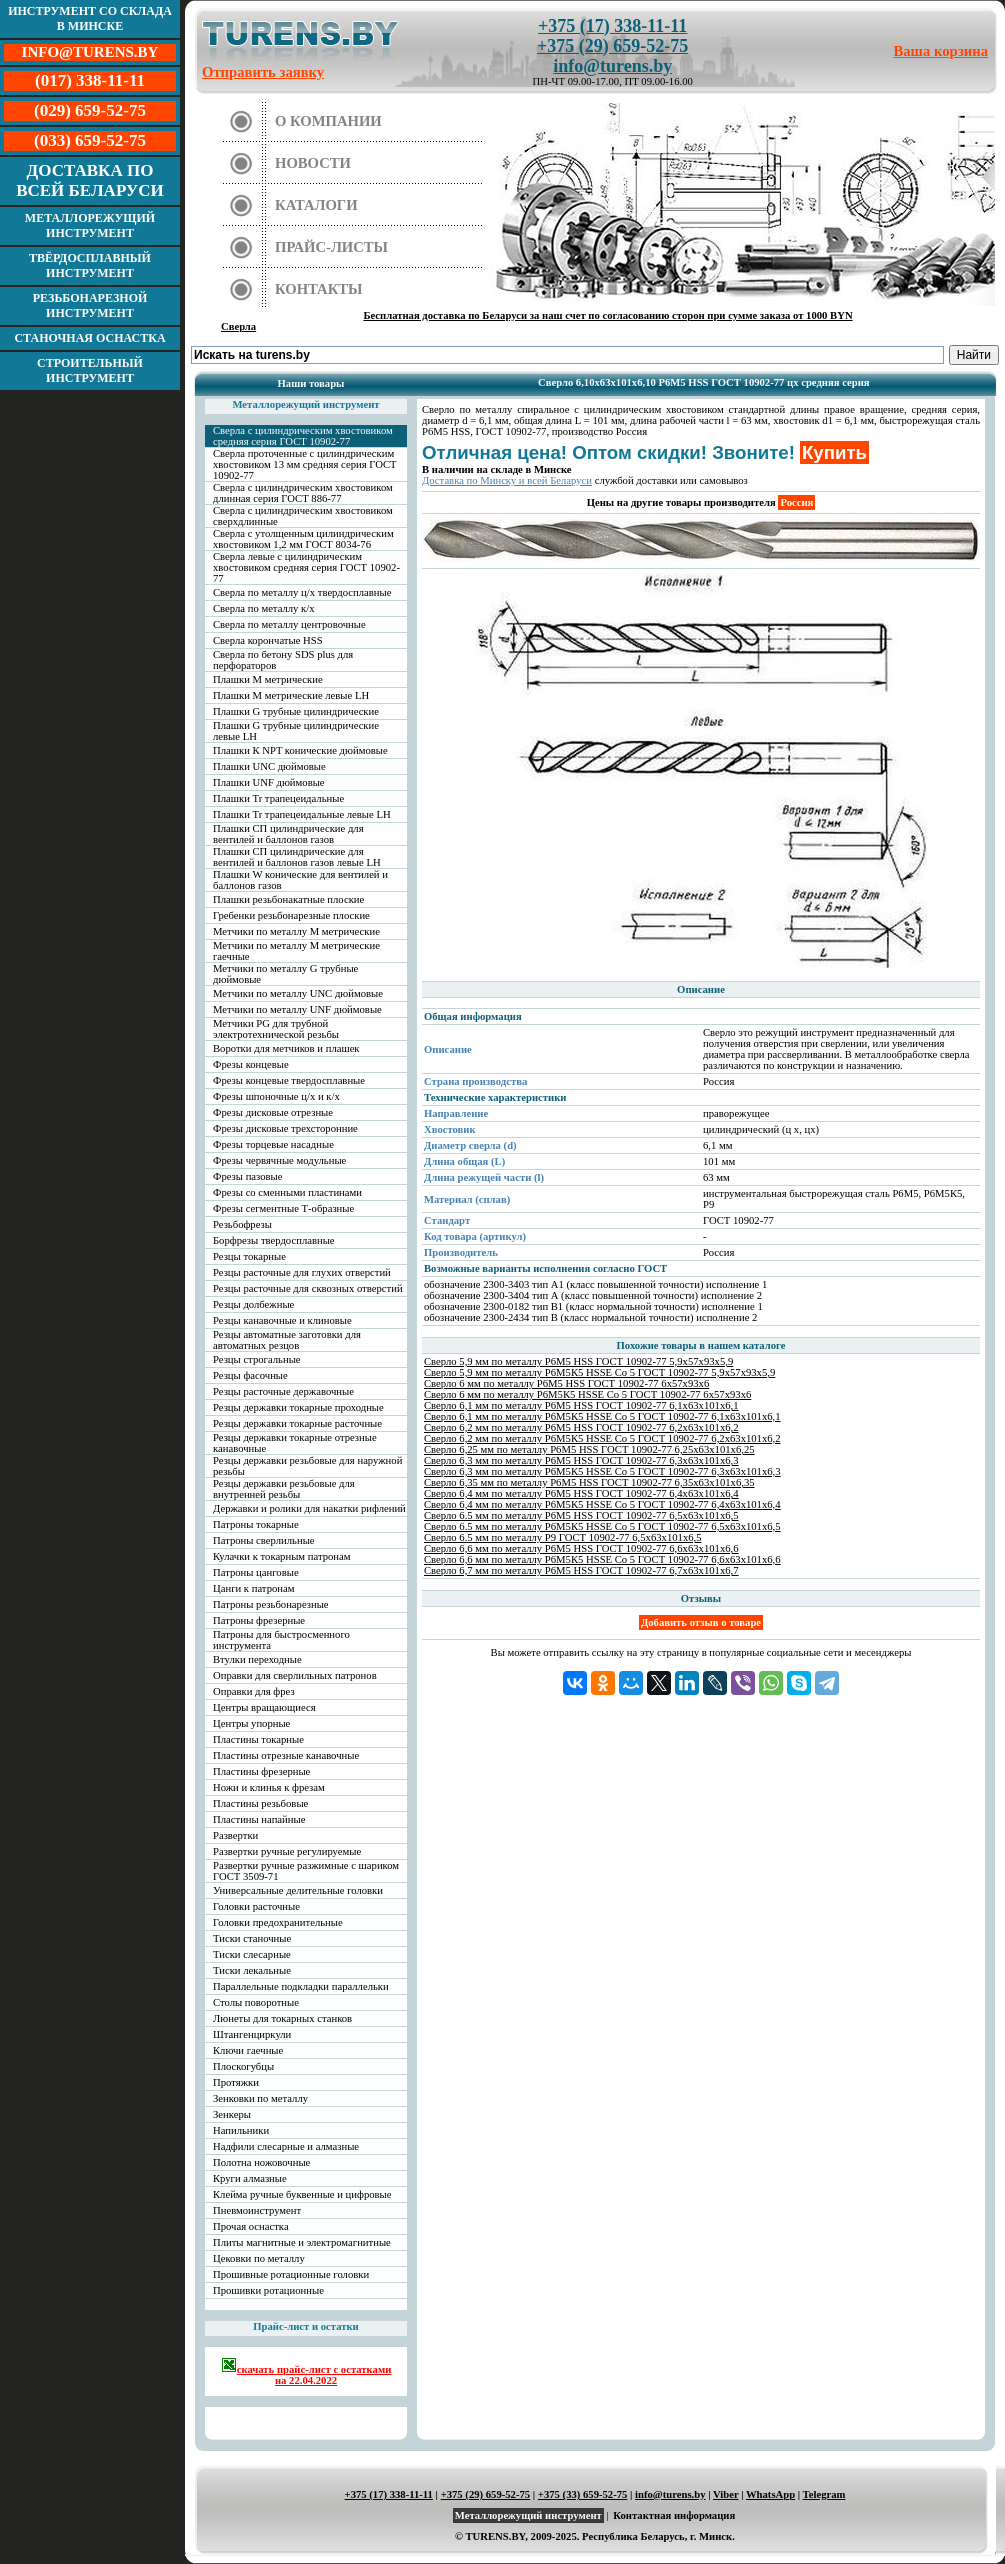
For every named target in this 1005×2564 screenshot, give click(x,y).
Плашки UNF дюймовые (269, 782)
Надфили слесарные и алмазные (286, 2146)
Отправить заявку (263, 72)
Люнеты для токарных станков (282, 2018)
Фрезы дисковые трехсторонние (285, 1128)
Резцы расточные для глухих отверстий (302, 1272)
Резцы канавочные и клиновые (282, 1320)
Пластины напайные (259, 1819)
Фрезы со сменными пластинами (287, 1192)
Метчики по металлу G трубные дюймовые (285, 974)
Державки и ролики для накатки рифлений (309, 1508)
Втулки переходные (257, 1659)
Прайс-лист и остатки (306, 2326)
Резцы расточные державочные (283, 1391)
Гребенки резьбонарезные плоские (291, 915)
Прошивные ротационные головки (291, 2274)
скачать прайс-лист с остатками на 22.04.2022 (306, 2371)
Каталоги (316, 205)
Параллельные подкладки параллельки (301, 1986)
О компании (328, 121)
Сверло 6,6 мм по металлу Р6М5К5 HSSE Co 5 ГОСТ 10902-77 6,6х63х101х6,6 (602, 1559)
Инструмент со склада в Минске (90, 18)
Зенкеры (232, 2114)
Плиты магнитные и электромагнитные (302, 2242)
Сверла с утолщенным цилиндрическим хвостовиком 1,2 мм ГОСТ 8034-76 (303, 539)
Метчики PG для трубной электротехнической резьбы (276, 1029)
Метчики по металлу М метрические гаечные (296, 951)
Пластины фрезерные (261, 1771)
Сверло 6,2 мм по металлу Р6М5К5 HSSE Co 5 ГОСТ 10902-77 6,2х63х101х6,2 (602, 1438)
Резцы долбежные (253, 1304)
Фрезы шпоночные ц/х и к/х (276, 1096)
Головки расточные (256, 1906)
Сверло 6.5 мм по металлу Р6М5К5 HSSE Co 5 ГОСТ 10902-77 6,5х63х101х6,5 (602, 1526)
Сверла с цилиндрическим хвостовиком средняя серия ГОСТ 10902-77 (303, 436)
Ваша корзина (941, 51)
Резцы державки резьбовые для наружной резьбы (307, 1466)
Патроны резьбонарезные (271, 1604)
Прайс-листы (331, 247)
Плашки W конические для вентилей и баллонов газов (300, 880)
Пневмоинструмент (257, 2210)
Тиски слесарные (252, 1954)
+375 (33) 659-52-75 (583, 2494)
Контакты (319, 289)
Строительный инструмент (90, 370)
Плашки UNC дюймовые (269, 766)
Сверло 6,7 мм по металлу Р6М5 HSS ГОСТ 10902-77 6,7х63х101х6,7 (581, 1570)
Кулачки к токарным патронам (282, 1556)
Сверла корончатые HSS (268, 640)
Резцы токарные (249, 1256)
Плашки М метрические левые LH (291, 695)
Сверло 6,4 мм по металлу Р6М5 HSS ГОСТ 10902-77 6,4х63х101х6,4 (581, 1493)
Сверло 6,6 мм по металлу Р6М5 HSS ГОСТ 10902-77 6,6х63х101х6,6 (581, 1548)
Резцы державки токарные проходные (298, 1407)
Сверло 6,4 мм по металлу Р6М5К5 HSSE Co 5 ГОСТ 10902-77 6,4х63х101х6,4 (602, 1504)
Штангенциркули (252, 2034)
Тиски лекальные (252, 1970)
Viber (725, 2494)
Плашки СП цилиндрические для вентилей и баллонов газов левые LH (297, 857)
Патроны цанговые (256, 1572)
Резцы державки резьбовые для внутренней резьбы (284, 1489)
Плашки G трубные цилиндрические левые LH (296, 731)
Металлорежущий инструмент (90, 225)
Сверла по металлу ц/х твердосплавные (302, 592)
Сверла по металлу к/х (264, 608)
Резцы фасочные (250, 1375)
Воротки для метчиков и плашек (286, 1048)
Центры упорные (251, 1723)
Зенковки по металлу (260, 2098)
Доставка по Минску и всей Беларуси (507, 480)
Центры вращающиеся (264, 1707)
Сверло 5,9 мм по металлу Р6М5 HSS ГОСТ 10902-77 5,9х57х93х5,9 (578, 1361)
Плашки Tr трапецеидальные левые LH (302, 814)
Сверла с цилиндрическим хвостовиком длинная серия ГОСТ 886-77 (303, 493)
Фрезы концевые (251, 1064)
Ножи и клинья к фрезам (269, 1787)
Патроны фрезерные (259, 1620)
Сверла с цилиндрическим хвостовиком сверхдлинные (303, 516)
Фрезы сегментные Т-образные (283, 1208)
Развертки (235, 1835)
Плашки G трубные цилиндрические (296, 711)
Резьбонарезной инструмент (90, 305)
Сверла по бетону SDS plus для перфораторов (283, 660)
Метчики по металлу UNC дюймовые (298, 993)
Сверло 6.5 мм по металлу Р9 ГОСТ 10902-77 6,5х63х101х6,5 (563, 1537)
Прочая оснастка (251, 2226)
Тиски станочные (252, 1938)
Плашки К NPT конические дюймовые (300, 750)
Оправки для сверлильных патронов (295, 1675)
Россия (796, 502)
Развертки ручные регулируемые (287, 1851)
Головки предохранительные (278, 1922)
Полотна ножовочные (261, 2162)
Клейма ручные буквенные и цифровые (302, 2194)
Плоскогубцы (243, 2066)
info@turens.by (612, 66)
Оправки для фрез (254, 1691)
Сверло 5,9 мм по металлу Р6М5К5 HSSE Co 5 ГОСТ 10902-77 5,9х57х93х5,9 (599, 1372)
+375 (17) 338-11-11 (612, 26)
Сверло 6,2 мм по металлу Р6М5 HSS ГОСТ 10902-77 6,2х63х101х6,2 (581, 1427)
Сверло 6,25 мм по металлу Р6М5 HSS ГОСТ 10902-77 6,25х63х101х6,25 (589, 1449)
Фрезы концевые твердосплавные (289, 1080)
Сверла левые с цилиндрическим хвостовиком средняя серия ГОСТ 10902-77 (306, 567)
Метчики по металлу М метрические (296, 931)
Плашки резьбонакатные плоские (288, 899)
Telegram (824, 2494)
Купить (834, 452)
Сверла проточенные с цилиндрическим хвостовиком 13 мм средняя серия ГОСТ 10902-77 (305, 464)
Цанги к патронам (253, 1588)
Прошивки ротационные (268, 2290)
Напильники (241, 2130)
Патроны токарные (256, 1524)
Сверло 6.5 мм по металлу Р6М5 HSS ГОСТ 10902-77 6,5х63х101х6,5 (581, 1515)
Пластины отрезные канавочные (286, 1755)
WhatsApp (770, 2494)
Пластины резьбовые (260, 1803)
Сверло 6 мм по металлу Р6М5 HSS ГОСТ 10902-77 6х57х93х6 (566, 1383)
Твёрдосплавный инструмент (90, 265)
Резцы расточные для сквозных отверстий (308, 1288)
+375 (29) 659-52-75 (612, 46)
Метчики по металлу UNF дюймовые (297, 1009)
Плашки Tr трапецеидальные (278, 798)
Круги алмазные (250, 2178)
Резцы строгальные (257, 1359)
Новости (313, 163)
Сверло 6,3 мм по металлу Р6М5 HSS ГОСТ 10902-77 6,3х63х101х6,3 (581, 1460)
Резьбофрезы (242, 1224)
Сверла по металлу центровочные (289, 624)
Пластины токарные (258, 1739)
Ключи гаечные (248, 2050)
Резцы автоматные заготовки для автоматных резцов (287, 1340)
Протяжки (236, 2082)
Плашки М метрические (268, 679)
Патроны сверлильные (264, 1540)
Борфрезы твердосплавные (274, 1240)
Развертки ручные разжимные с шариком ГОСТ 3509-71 (306, 1871)
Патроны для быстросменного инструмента (281, 1640)
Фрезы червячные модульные (279, 1160)
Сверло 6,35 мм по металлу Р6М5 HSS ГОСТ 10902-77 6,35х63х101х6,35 (589, 1482)
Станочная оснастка (89, 338)
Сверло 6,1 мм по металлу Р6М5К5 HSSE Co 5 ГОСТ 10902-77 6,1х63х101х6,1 (602, 1416)
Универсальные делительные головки (298, 1890)
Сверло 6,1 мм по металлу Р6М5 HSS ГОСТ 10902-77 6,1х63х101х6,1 (581, 1405)
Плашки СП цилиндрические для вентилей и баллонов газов (288, 834)
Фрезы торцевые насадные (273, 1144)
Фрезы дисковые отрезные (273, 1112)
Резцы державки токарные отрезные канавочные (295, 1443)
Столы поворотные (256, 2002)
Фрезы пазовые (247, 1176)
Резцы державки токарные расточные (297, 1423)
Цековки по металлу (259, 2258)
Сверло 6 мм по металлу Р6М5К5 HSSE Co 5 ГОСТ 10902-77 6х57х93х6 (587, 1394)
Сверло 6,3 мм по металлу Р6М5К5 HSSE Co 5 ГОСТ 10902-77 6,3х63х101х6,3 (602, 1471)
